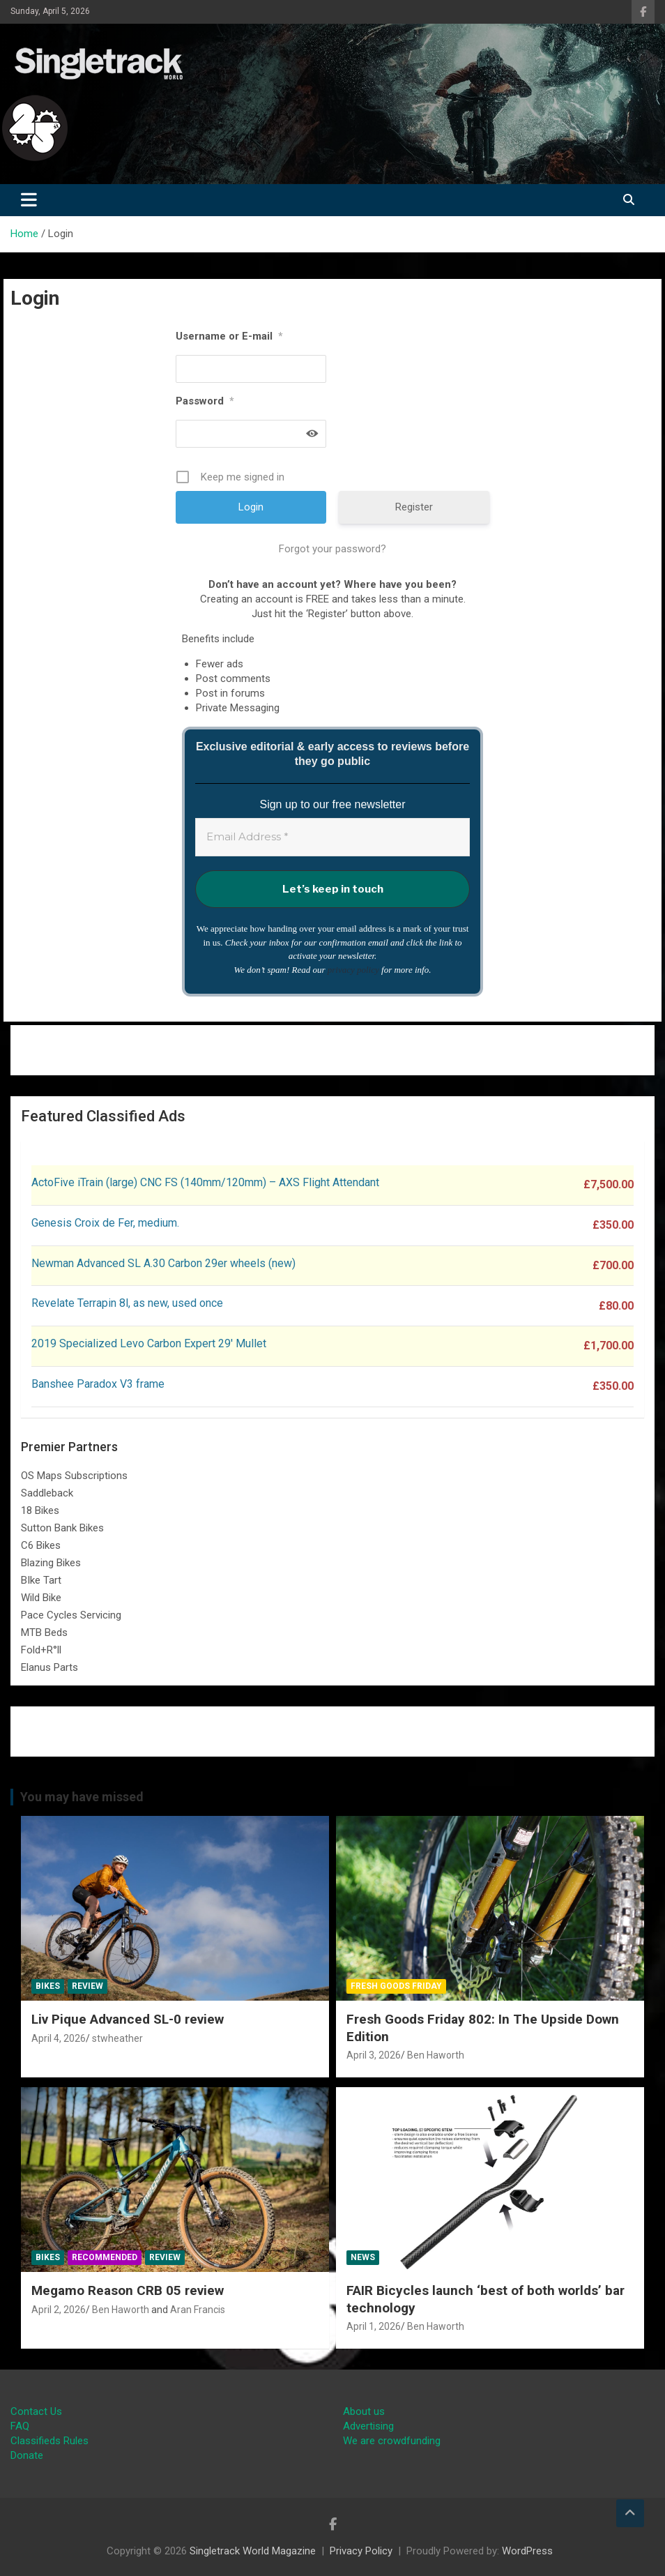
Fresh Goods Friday (396, 1986)
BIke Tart (41, 1580)
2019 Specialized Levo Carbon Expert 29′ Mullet (148, 1343)
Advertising (368, 2426)
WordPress (527, 2551)
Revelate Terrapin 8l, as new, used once (127, 1303)
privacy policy (353, 969)
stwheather (117, 2038)
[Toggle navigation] (28, 200)
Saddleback (47, 1493)
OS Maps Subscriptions (74, 1475)
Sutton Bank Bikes (62, 1528)
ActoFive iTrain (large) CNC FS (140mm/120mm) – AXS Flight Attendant (206, 1182)
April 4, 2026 (58, 2038)
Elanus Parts (49, 1667)
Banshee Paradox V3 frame (98, 1384)
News (363, 2257)
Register (414, 507)
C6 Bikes (41, 1545)
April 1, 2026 (373, 2326)
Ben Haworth (435, 2055)
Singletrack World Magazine (253, 2551)
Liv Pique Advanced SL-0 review (127, 2019)
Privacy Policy (361, 2551)
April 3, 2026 (373, 2055)
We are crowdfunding (392, 2440)
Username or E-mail (229, 336)
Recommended (104, 2257)
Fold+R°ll (41, 1650)
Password (205, 401)
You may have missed (82, 1796)
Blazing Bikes (51, 1562)
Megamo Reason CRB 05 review (127, 2290)
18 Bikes (40, 1510)
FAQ (19, 2426)
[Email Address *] (332, 837)
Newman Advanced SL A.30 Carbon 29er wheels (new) (163, 1263)
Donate (26, 2455)
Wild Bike (41, 1597)
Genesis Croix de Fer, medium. (105, 1222)
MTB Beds (44, 1632)
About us (364, 2411)
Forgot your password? (332, 549)
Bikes (48, 1986)
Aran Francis (197, 2309)
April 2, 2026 (58, 2309)
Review (87, 1986)
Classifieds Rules (49, 2440)
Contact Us (36, 2411)
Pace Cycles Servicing (71, 1615)
